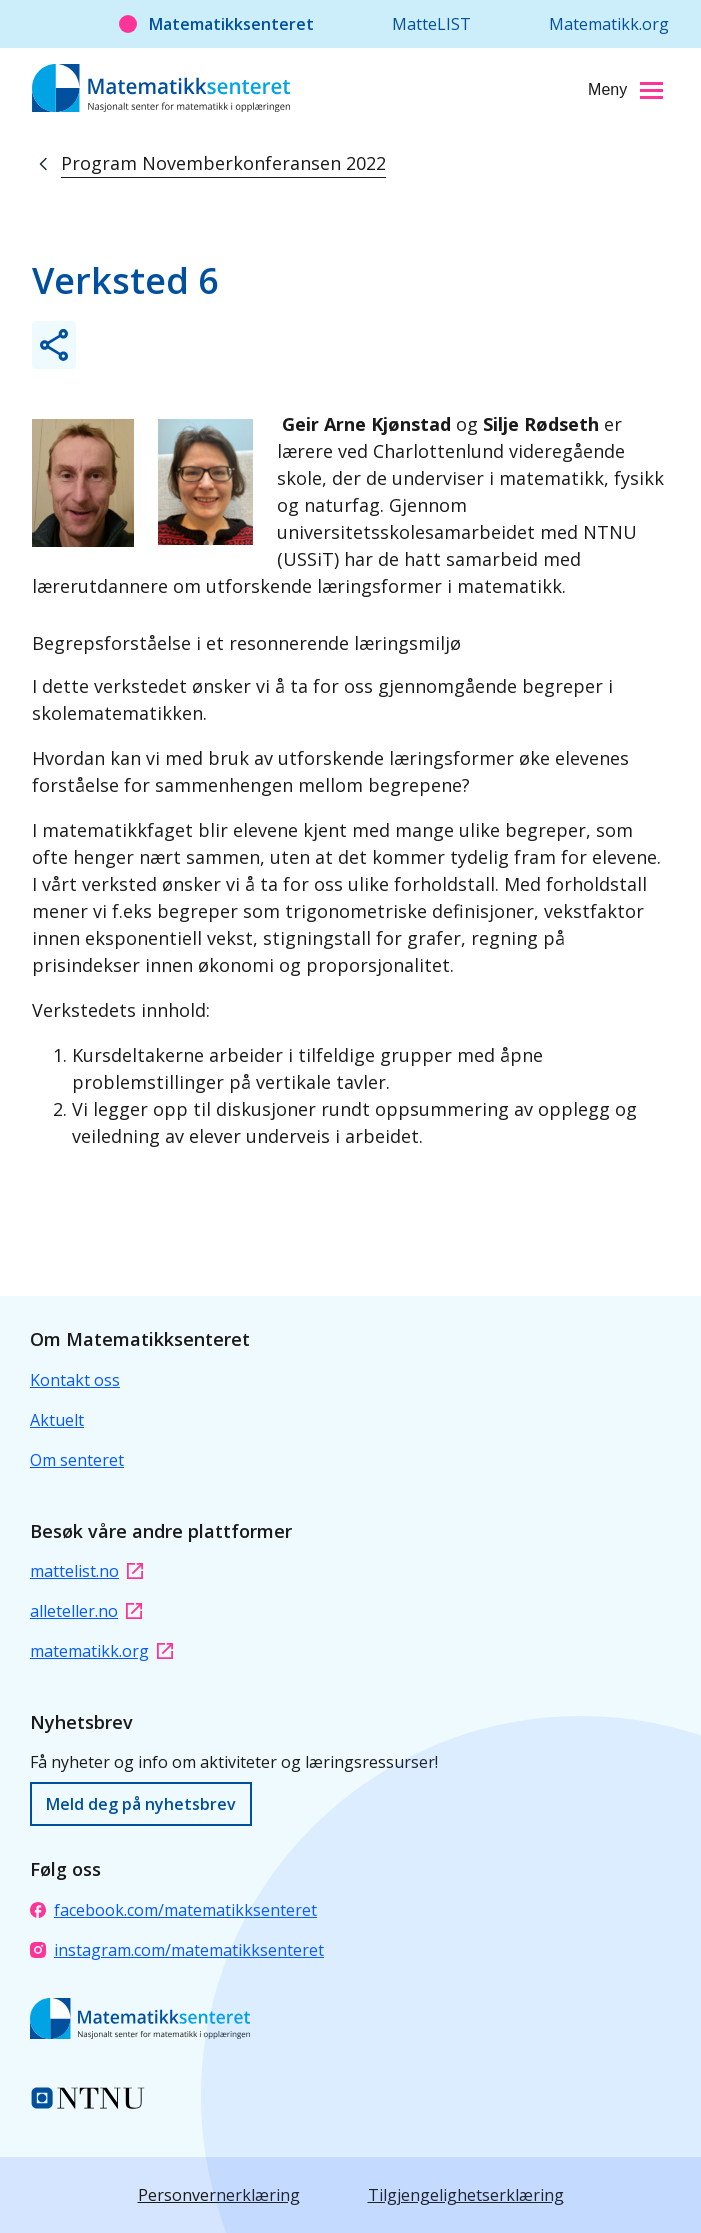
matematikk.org (101, 1651)
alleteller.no (86, 1611)
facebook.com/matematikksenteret (173, 1910)
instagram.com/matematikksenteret (177, 1950)
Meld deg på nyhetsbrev (141, 1804)
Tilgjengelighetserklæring (466, 2195)
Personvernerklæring (219, 2195)
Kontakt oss (75, 1380)
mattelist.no (86, 1571)
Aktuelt (57, 1420)
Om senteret (77, 1460)
